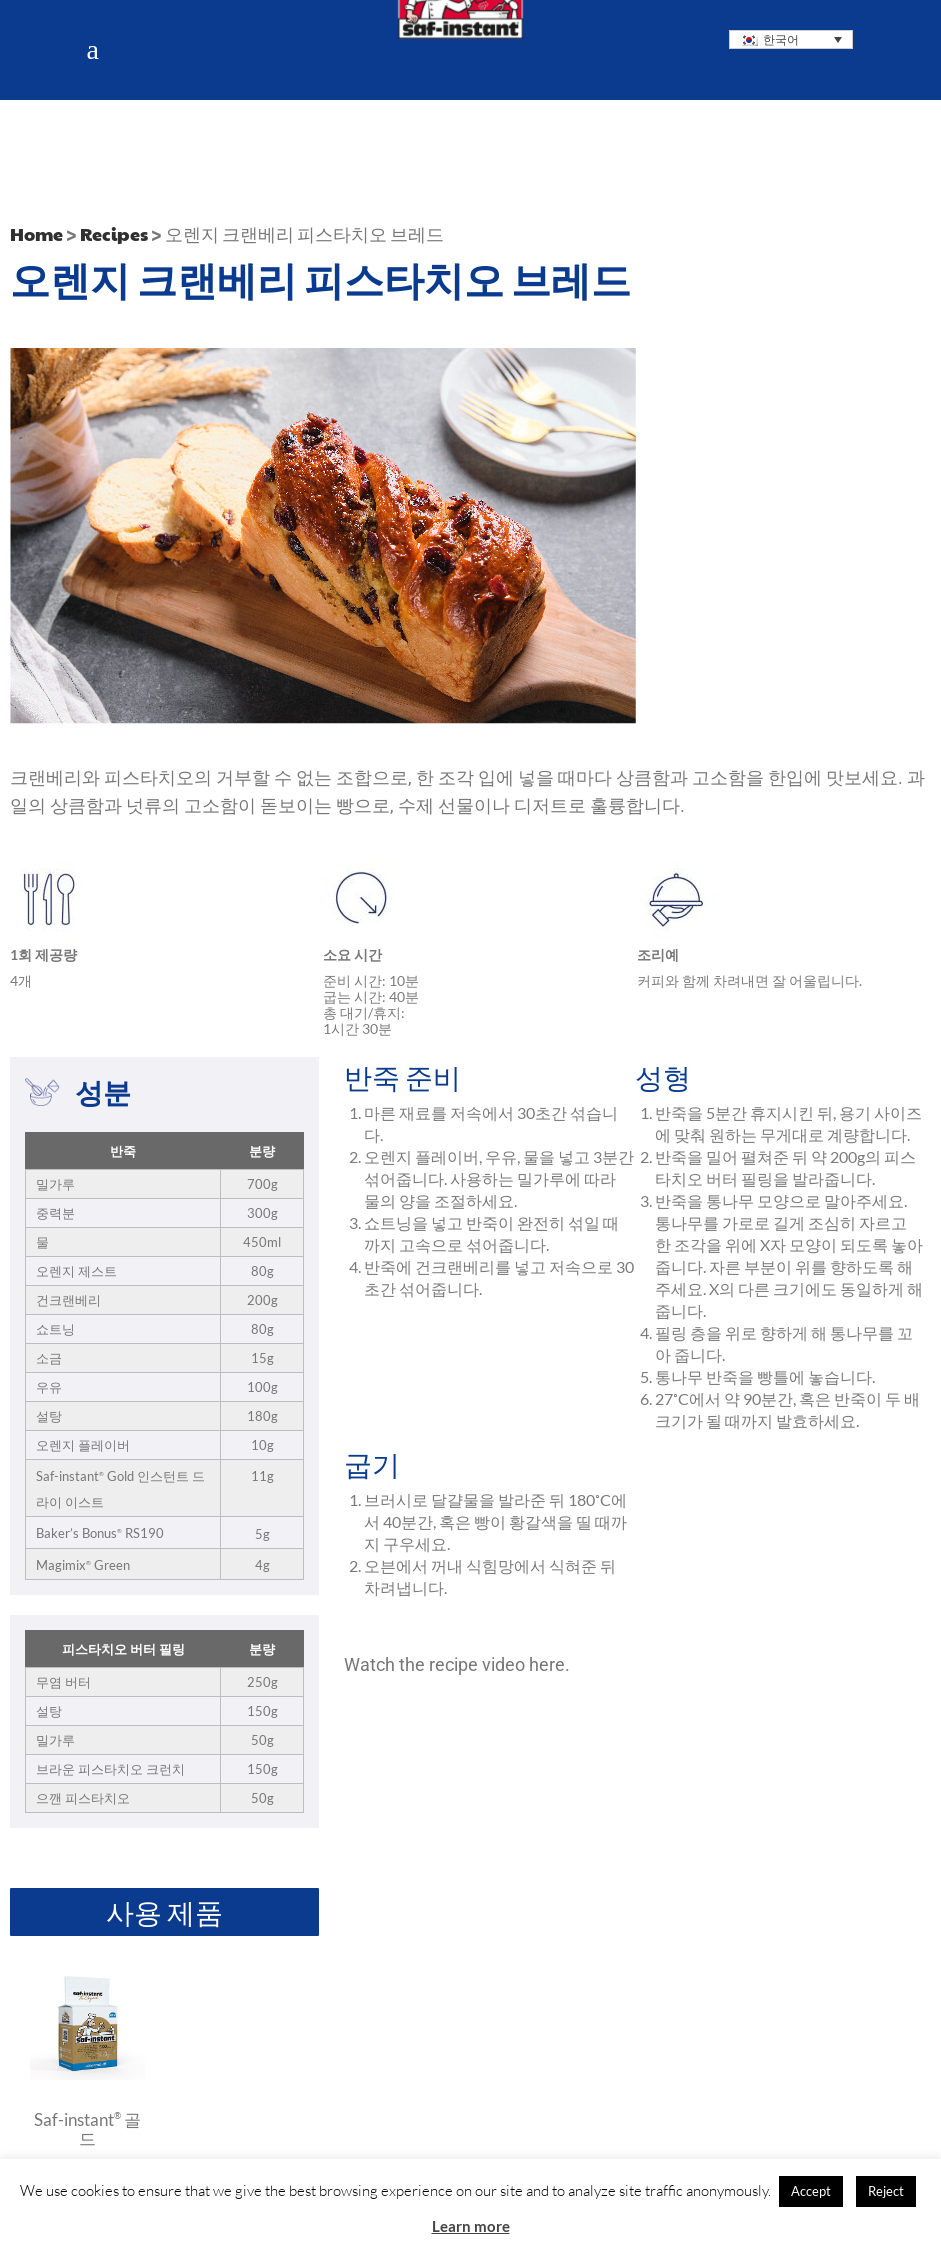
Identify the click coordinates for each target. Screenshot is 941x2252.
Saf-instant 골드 (87, 2128)
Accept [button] (811, 2191)
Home (36, 233)
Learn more (471, 2226)
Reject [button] (886, 2191)
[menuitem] (791, 39)
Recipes (114, 233)
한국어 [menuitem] (781, 39)
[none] (791, 39)
